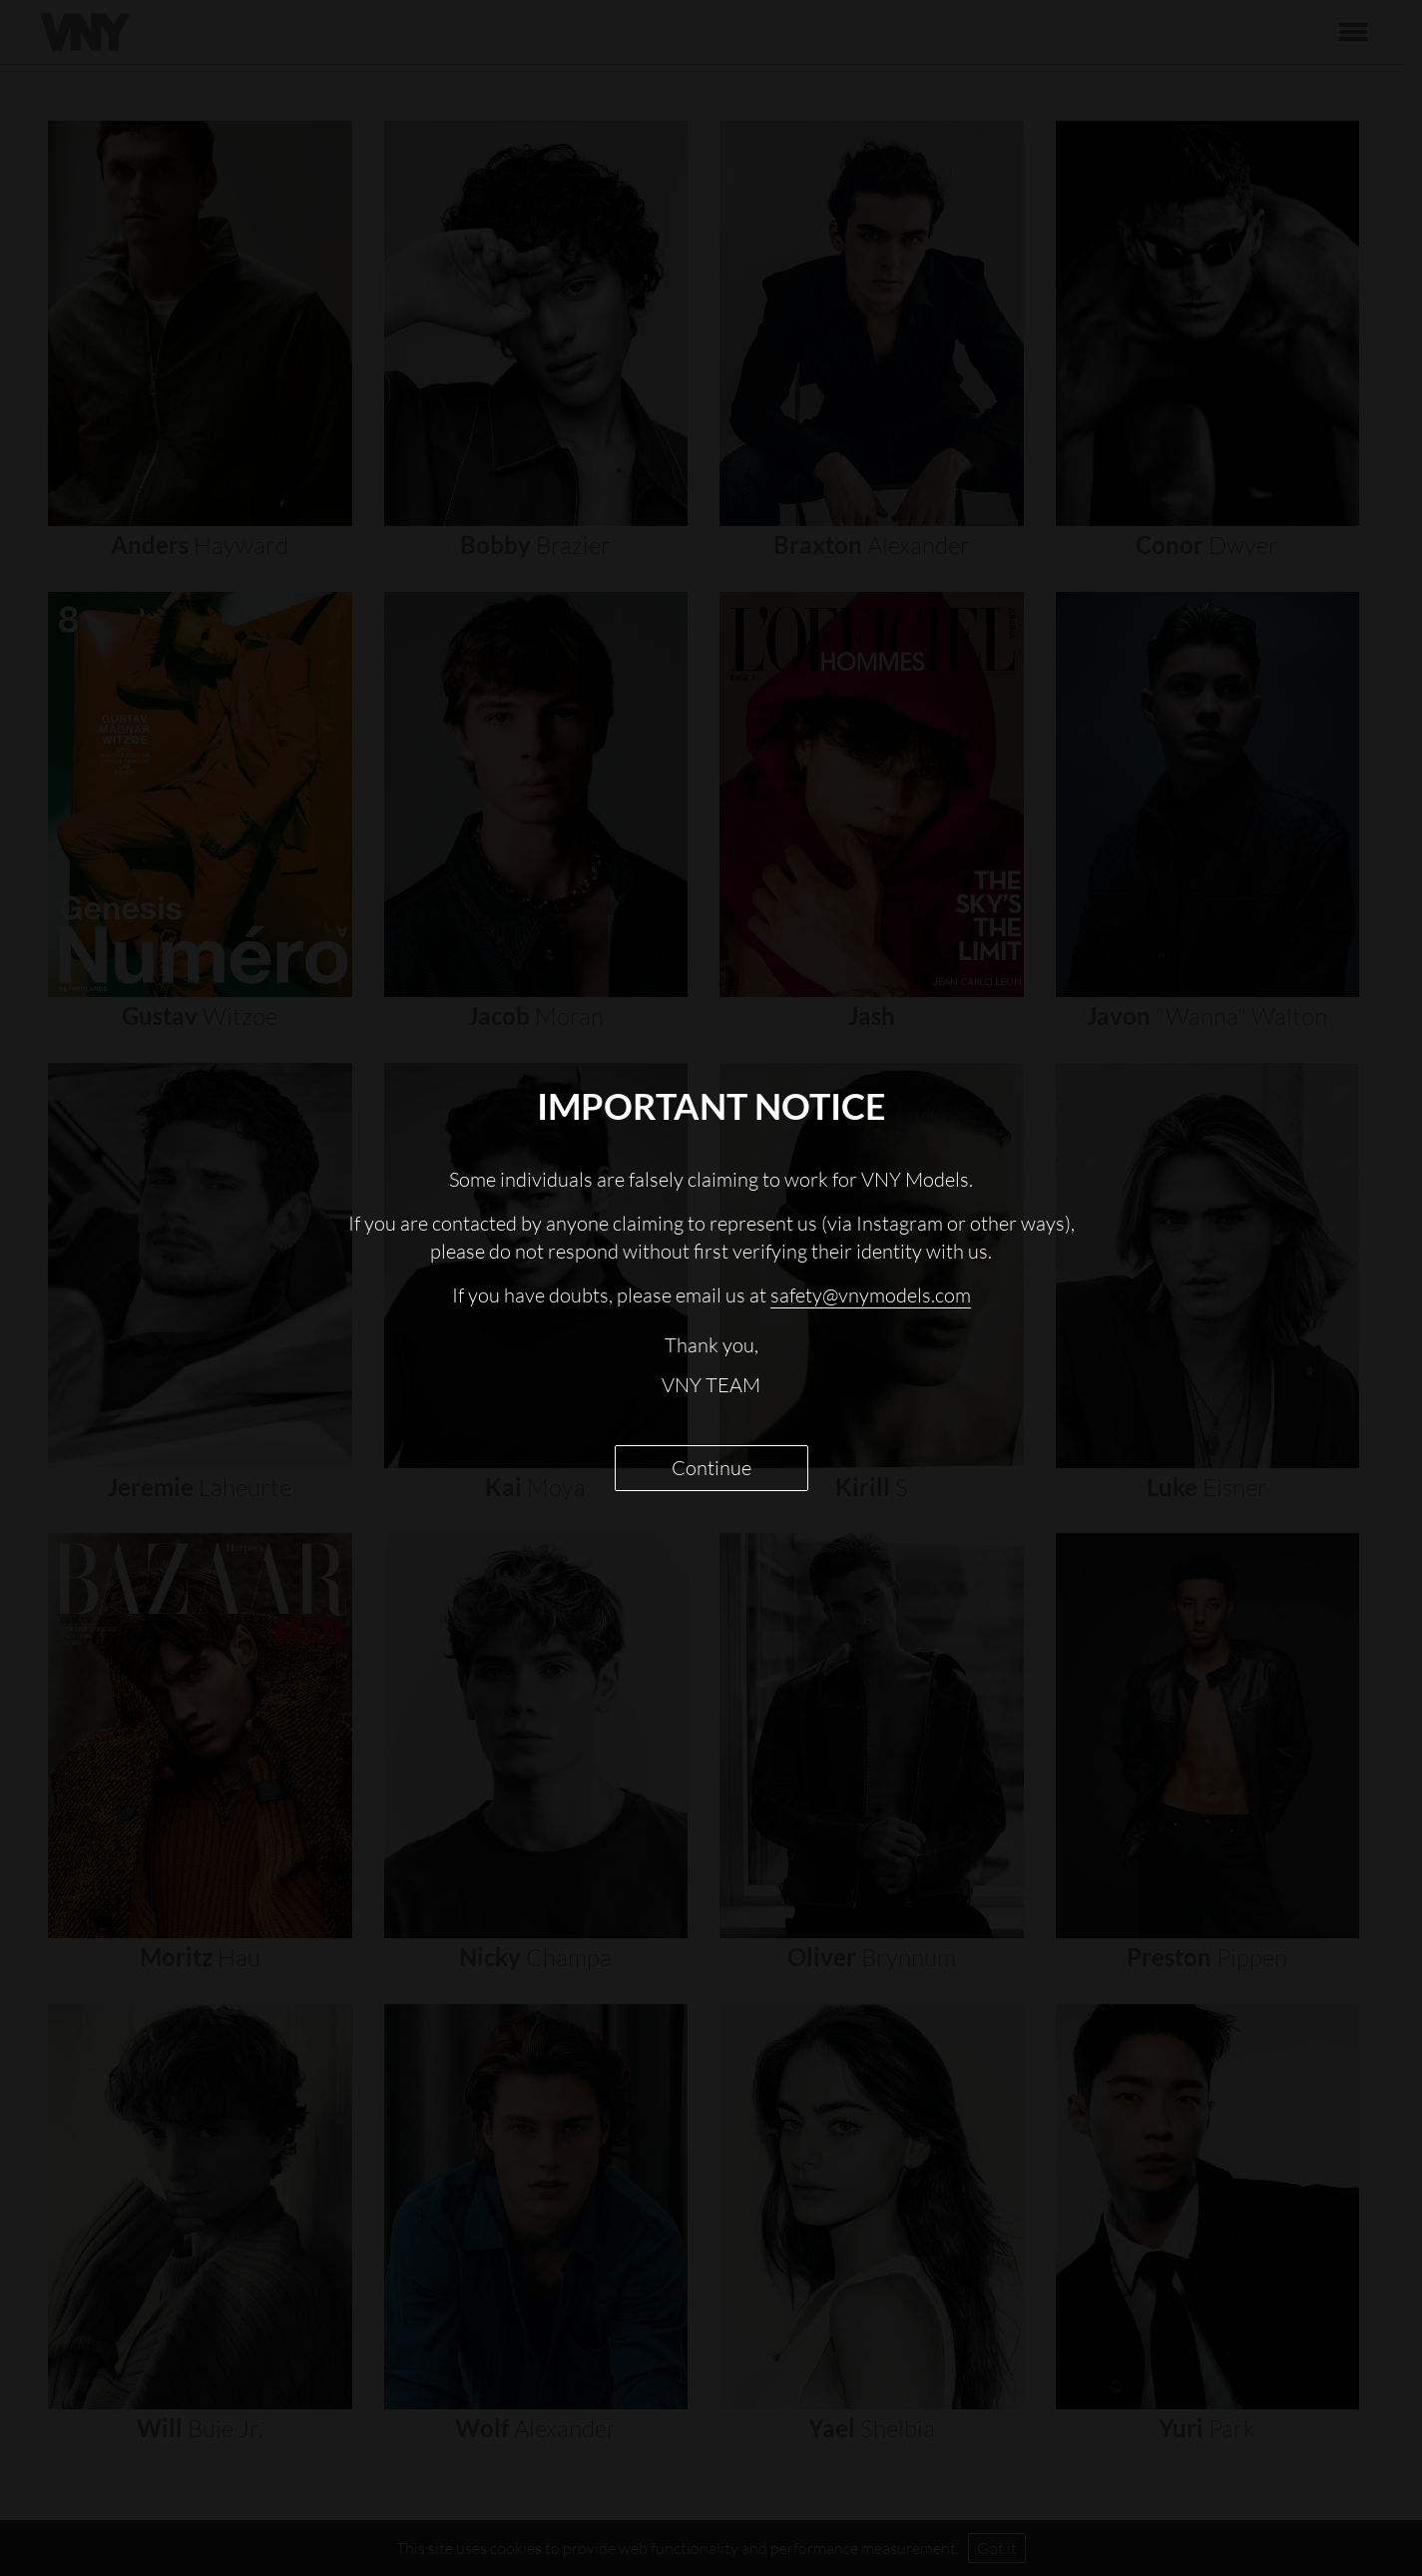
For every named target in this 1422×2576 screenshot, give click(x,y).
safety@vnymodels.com (870, 1295)
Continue (711, 1467)
